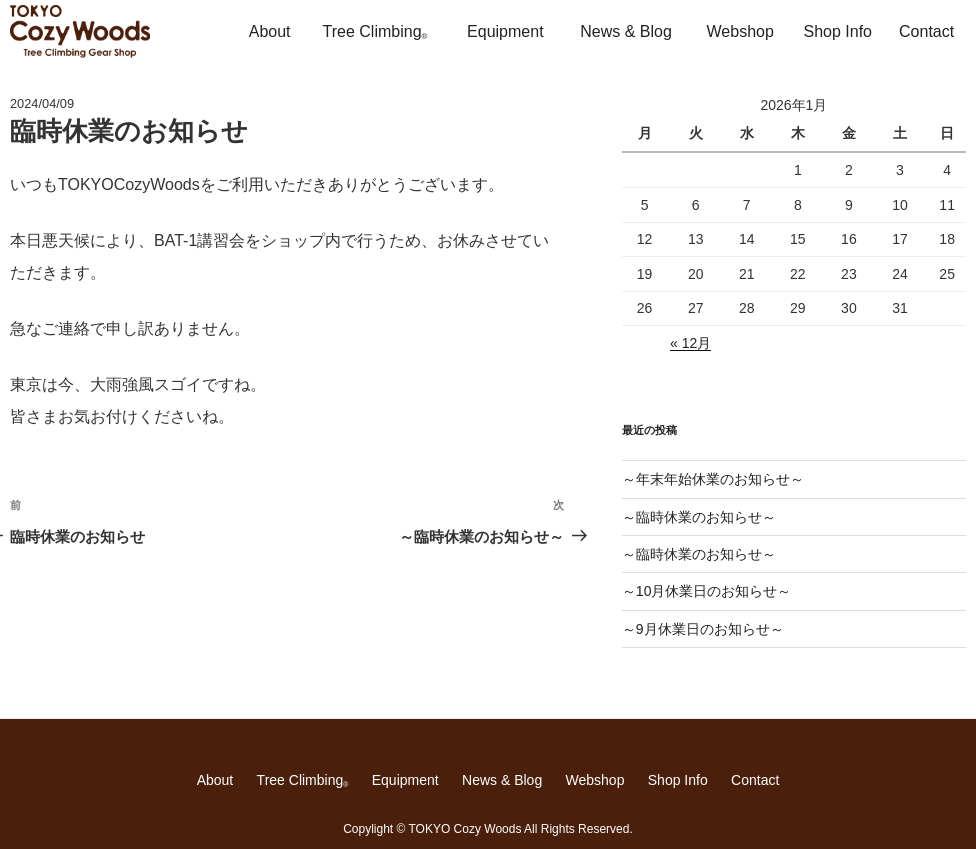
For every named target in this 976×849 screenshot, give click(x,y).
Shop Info (838, 31)
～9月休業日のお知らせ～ (703, 629)
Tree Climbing (375, 32)
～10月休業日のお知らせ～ (707, 591)
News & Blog (626, 31)
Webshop (740, 31)
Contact (926, 31)
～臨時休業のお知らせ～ (699, 517)
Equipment (505, 31)
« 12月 (690, 343)
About (270, 31)
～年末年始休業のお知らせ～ (713, 479)
